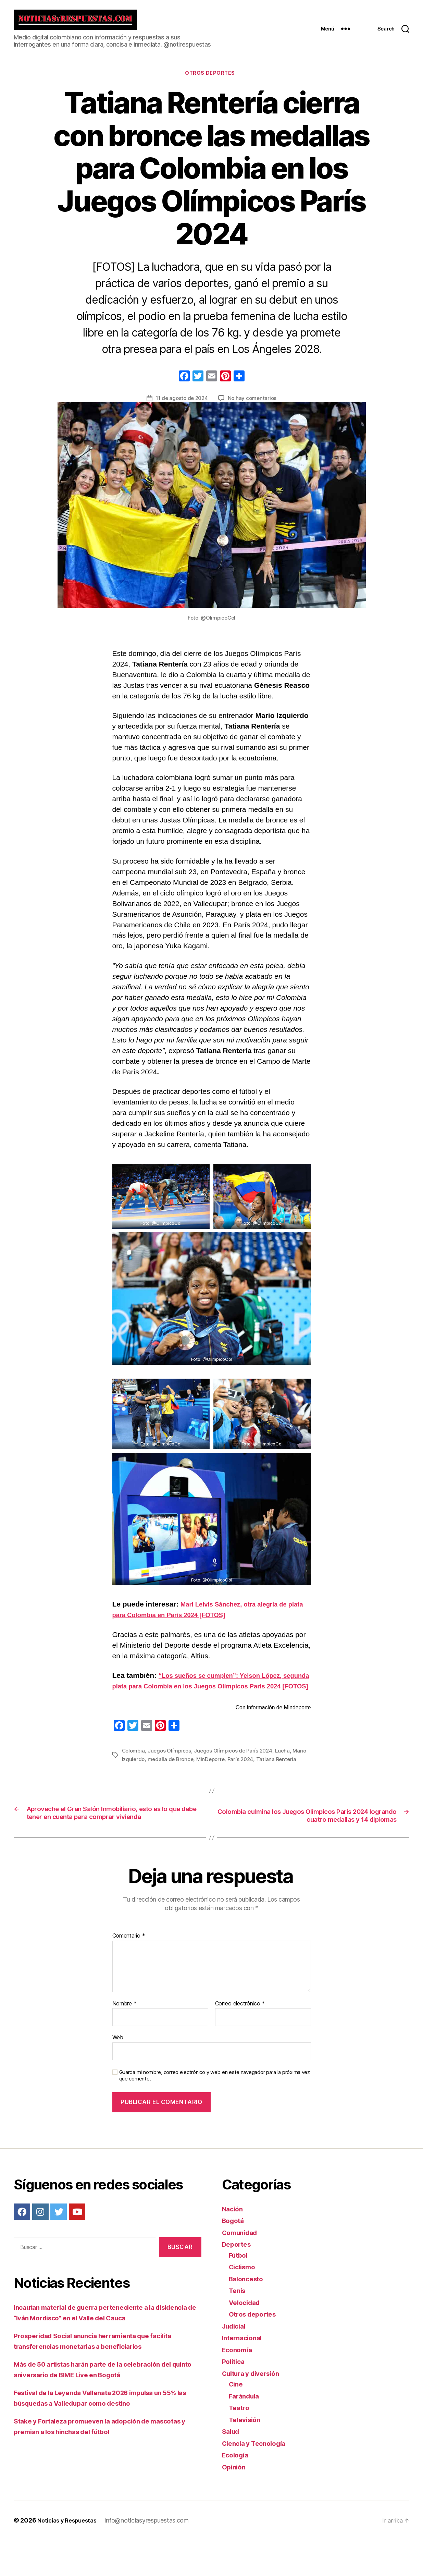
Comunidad (242, 2268)
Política (234, 2397)
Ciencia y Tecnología (257, 2479)
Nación (233, 2245)
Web (117, 2073)
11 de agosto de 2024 (181, 405)
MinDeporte (229, 1776)
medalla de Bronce (187, 1776)
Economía (239, 2386)
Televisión (246, 2456)
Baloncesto (248, 2315)
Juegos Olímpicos (171, 1768)
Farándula (246, 2432)
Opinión (235, 2503)
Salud (232, 2467)
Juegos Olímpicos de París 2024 (237, 1768)
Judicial (235, 2362)
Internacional (244, 2374)
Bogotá (234, 2257)
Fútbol (239, 2291)
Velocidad (246, 2338)
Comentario (128, 1972)
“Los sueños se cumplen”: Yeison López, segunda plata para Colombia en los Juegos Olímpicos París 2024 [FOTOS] (206, 1692)
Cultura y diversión (254, 2409)
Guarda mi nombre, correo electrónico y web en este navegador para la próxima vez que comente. (214, 2111)
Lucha (288, 1768)
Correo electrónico (240, 2040)
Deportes (238, 2280)
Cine (237, 2420)
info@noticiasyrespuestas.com (153, 2556)
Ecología (237, 2491)
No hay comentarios (253, 405)
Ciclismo (244, 2303)
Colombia (134, 1768)
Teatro (240, 2444)
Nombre (124, 2040)
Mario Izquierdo (141, 1776)
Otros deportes (211, 79)
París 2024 (261, 1776)
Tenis (238, 2326)
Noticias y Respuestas (70, 2556)
